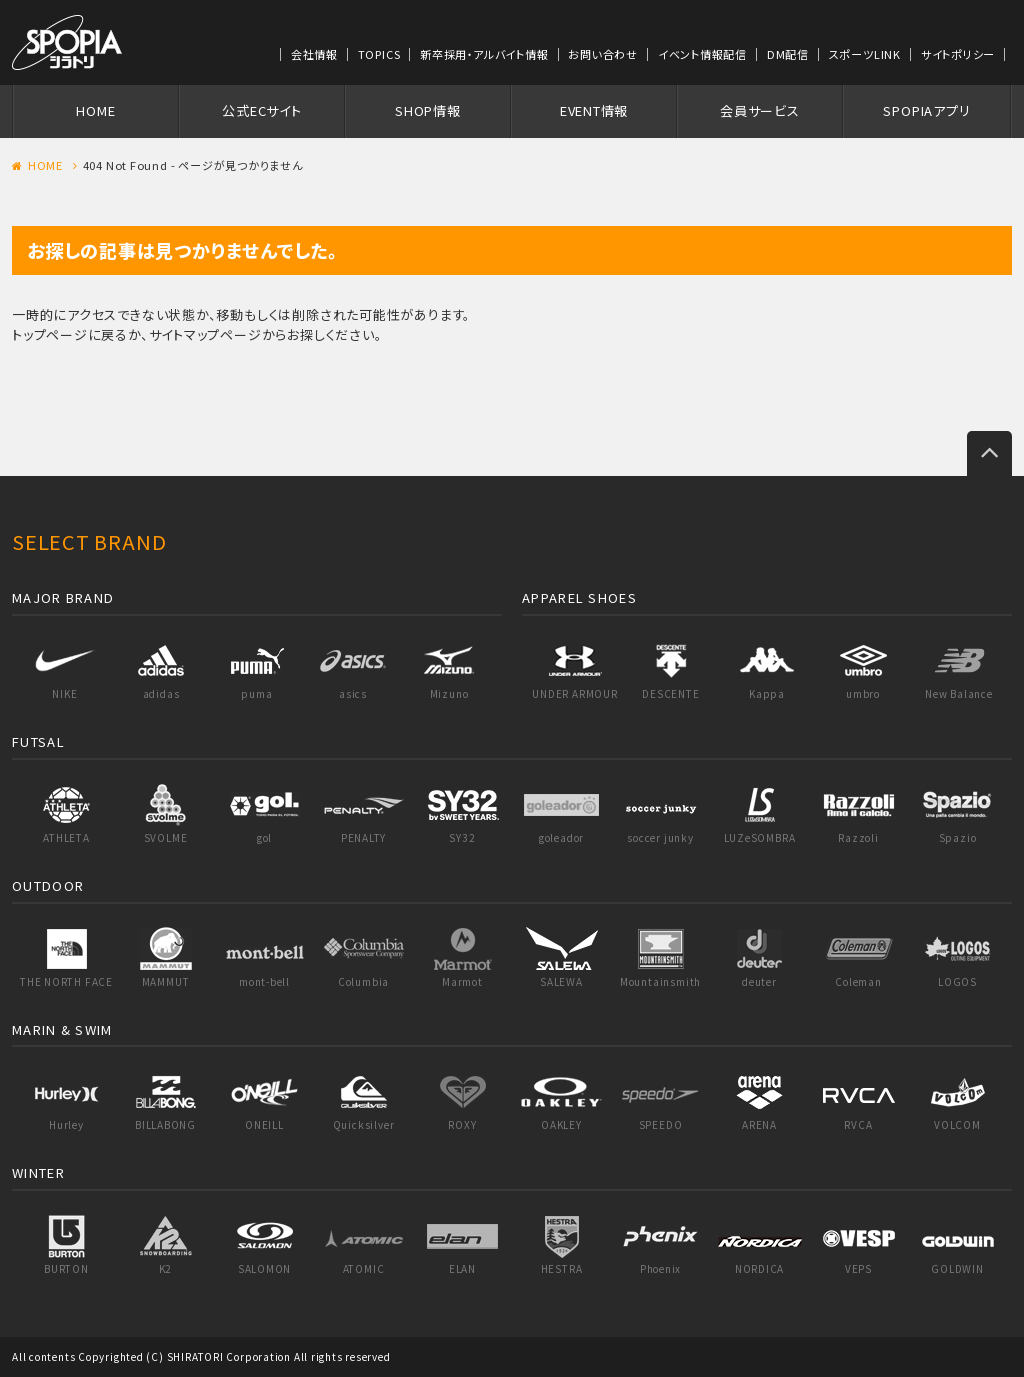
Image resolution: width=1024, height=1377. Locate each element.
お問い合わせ (603, 54)
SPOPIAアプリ (926, 110)
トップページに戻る (70, 334)
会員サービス (760, 110)
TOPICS (379, 54)
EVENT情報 (594, 110)
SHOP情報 (428, 110)
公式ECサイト (261, 110)
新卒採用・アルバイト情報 (484, 54)
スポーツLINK (865, 54)
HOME (95, 110)
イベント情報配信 (702, 54)
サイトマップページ (205, 334)
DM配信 (788, 54)
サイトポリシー (958, 54)
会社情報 (314, 54)
